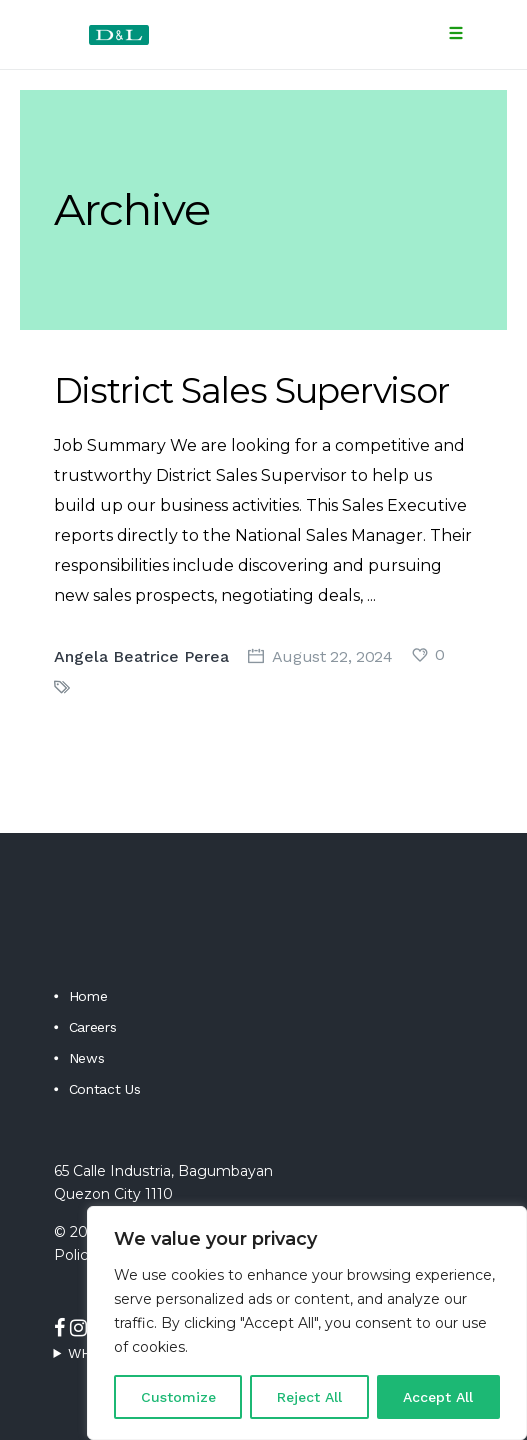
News (87, 1058)
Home (88, 996)
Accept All (438, 1397)
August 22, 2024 (332, 656)
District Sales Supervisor (252, 390)
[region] (307, 1323)
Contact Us (105, 1089)
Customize (178, 1397)
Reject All (309, 1397)
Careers (93, 1027)
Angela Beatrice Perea (141, 656)
